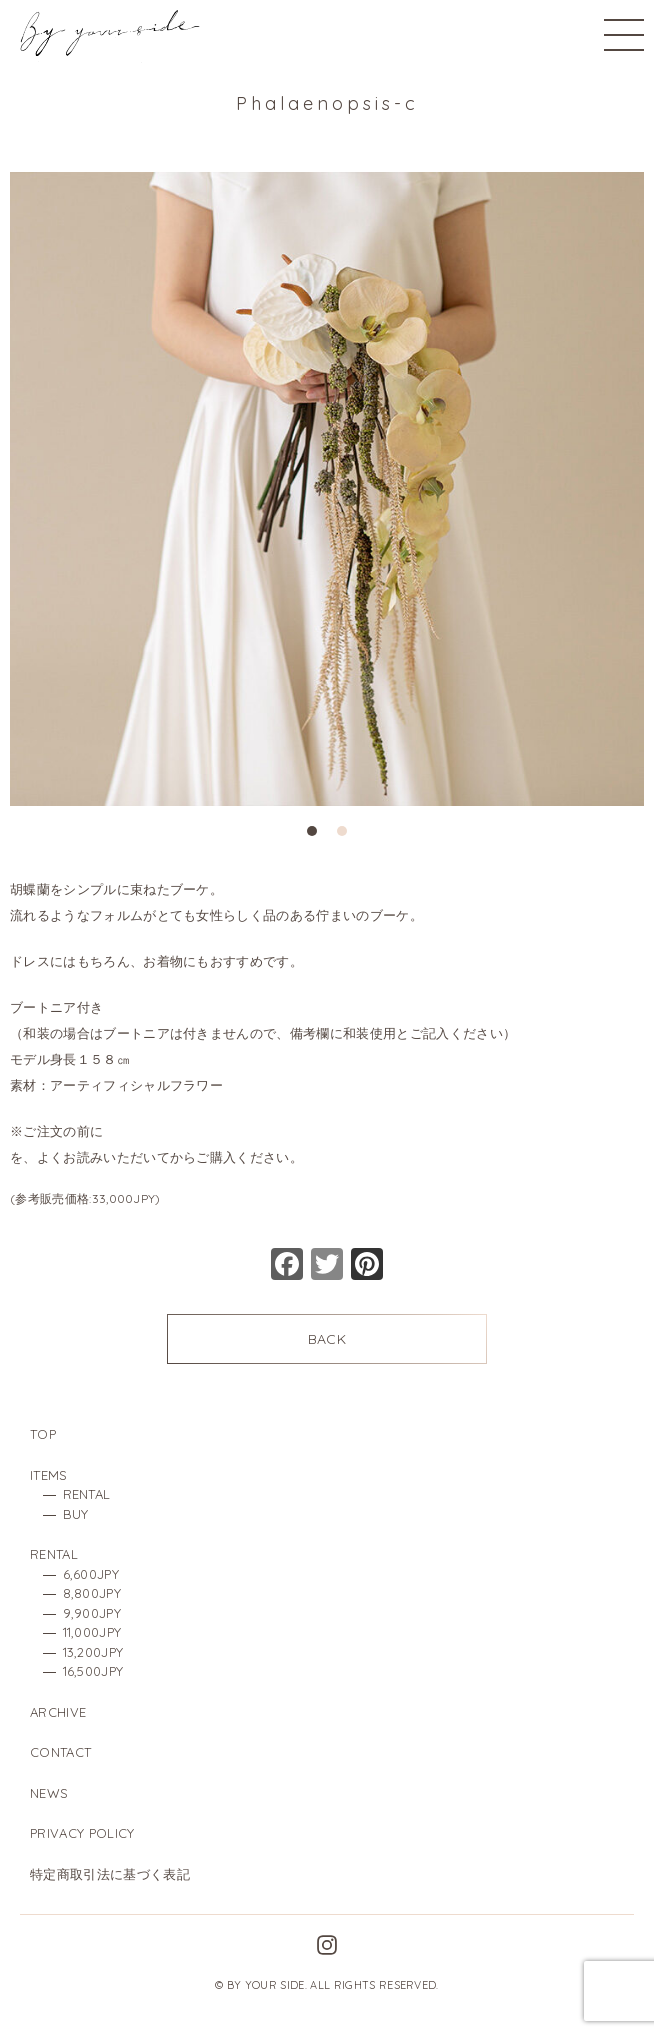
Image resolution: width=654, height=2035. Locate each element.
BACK (327, 1339)
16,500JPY (93, 1671)
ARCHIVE (58, 1712)
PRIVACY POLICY (82, 1833)
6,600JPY (91, 1574)
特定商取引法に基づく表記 (110, 1874)
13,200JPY (93, 1652)
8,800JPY (92, 1593)
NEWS (49, 1793)
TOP (43, 1434)
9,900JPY (92, 1613)
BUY (76, 1514)
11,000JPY (92, 1632)
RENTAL (87, 1494)
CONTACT (60, 1752)
